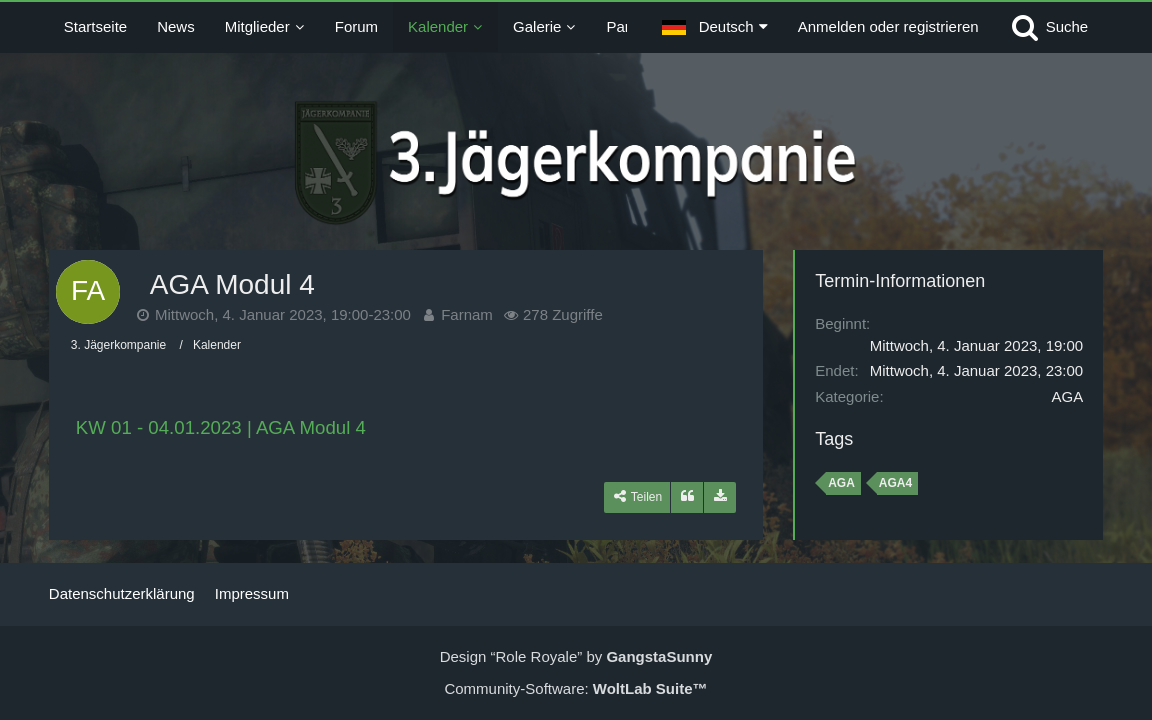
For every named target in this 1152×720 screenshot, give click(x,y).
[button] (715, 27)
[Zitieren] (687, 497)
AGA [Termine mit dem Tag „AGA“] (841, 483)
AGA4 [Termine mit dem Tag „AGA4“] (895, 483)
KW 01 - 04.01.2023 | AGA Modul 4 (221, 427)
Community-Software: (575, 688)
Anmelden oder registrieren (888, 26)
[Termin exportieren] (720, 497)
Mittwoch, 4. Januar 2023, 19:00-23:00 (283, 314)
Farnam (467, 314)
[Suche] (1049, 27)
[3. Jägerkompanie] (575, 163)
